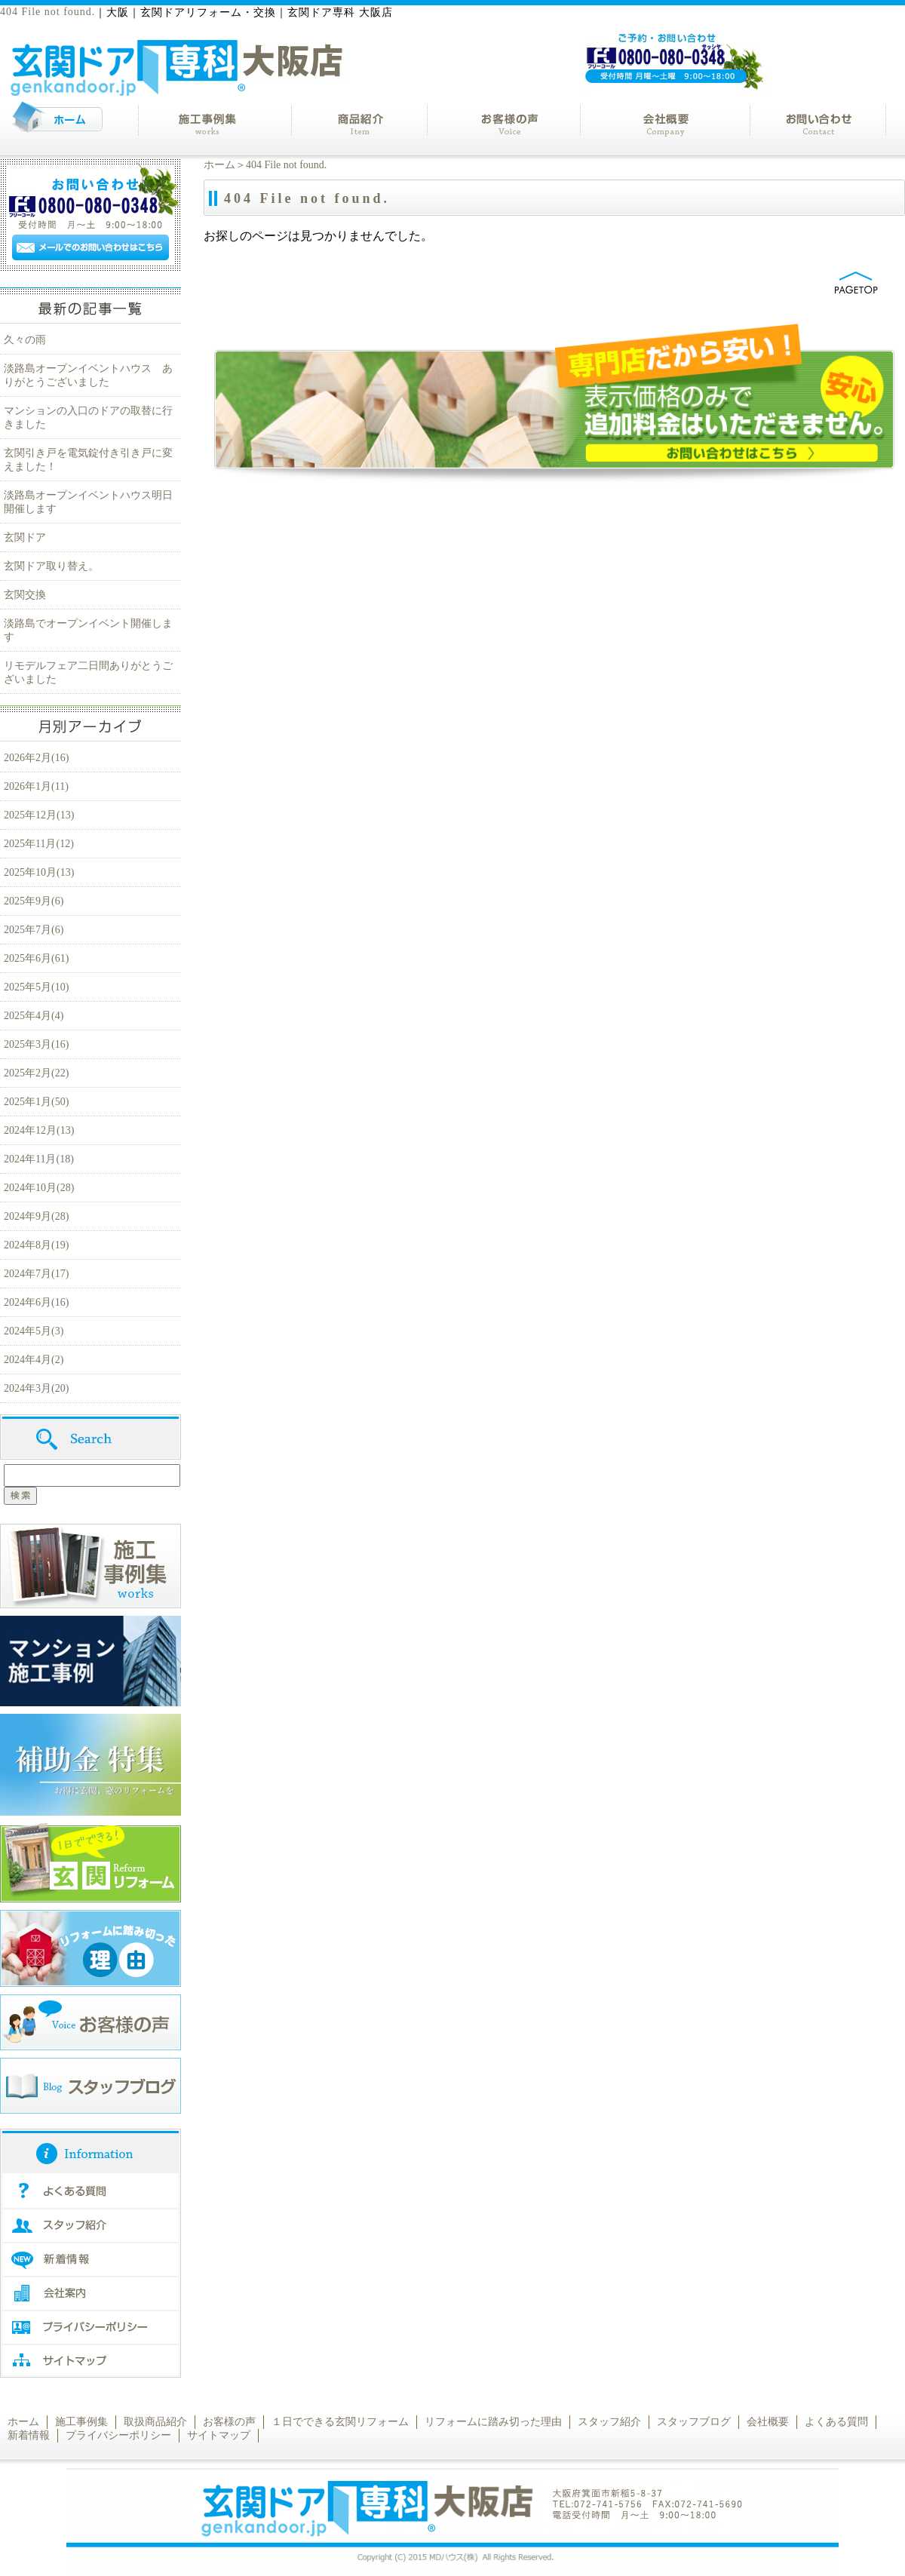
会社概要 (768, 2421)
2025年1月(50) (36, 1101)
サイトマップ (218, 2435)
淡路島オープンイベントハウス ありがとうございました (88, 375)
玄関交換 (25, 594)
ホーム (219, 164)
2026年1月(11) (36, 786)
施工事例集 (81, 2421)
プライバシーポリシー (118, 2435)
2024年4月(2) (33, 1359)
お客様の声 (229, 2421)
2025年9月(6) (33, 901)
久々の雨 (25, 339)
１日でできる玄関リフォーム (340, 2421)
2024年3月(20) (36, 1388)
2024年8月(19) (36, 1245)
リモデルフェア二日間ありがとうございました (88, 672)
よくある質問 (836, 2421)
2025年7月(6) (33, 929)
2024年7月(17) (36, 1273)
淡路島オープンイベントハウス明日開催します (88, 502)
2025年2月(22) (36, 1073)
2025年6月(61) (36, 958)
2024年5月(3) (33, 1331)
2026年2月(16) (36, 757)
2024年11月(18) (39, 1159)
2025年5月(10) (36, 987)
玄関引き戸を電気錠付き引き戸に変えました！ (88, 459)
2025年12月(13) (39, 815)
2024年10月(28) (39, 1187)
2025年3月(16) (36, 1044)
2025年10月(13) (39, 872)
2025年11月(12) (39, 843)
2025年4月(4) (33, 1015)
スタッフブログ (694, 2421)
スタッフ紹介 (609, 2421)
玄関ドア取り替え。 (51, 566)
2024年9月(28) (36, 1216)
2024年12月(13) (39, 1130)
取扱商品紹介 (155, 2421)
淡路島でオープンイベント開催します (88, 630)
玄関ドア (25, 537)
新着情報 (29, 2435)
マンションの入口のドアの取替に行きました (88, 417)
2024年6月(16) (36, 1302)
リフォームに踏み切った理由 (493, 2421)
